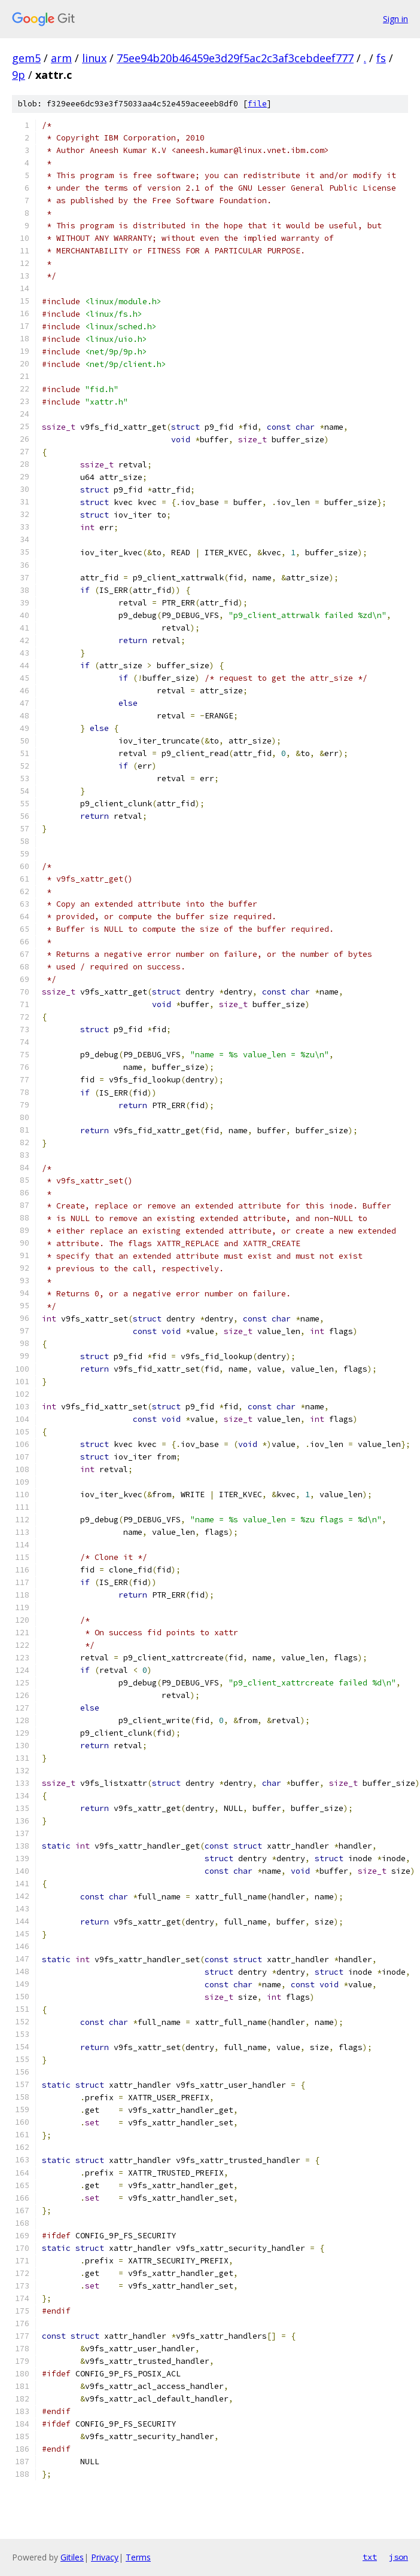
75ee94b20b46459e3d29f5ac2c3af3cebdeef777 (235, 58)
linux (94, 58)
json (398, 2556)
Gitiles (72, 2557)
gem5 (26, 58)
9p (18, 75)
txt (370, 2556)
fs (381, 58)
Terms (138, 2557)
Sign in (395, 19)
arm (61, 58)
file (257, 104)
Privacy (104, 2557)
